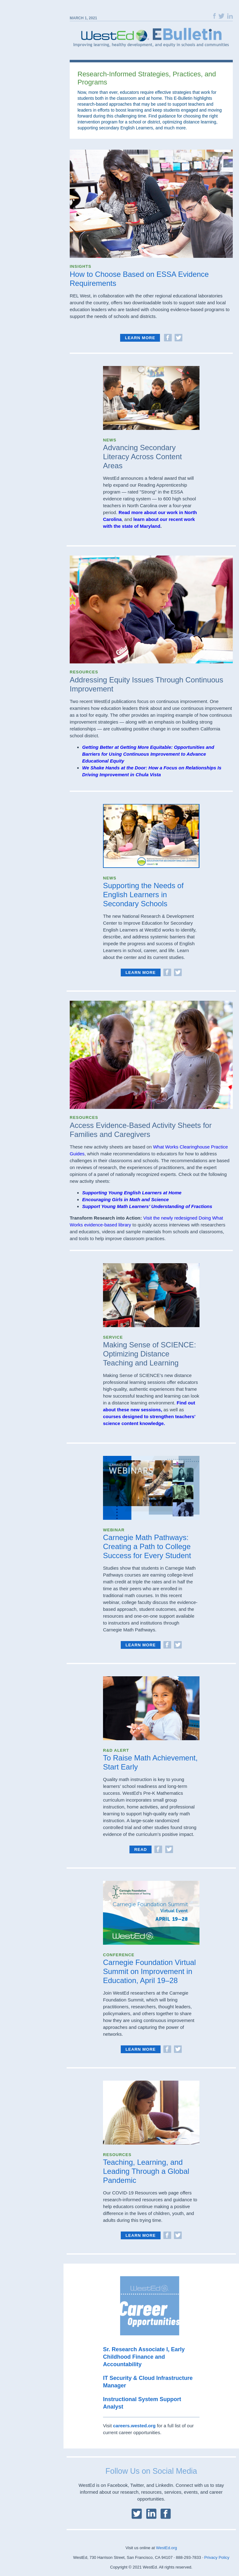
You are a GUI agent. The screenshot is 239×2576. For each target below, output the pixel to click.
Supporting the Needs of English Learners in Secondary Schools (143, 894)
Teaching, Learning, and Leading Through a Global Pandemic (146, 2171)
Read (140, 1849)
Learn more (140, 337)
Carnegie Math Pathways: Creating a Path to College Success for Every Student (147, 1546)
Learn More (140, 972)
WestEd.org (166, 2547)
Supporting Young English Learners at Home (131, 1192)
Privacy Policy (216, 2557)
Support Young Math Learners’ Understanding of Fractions (147, 1206)
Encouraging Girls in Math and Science (125, 1199)
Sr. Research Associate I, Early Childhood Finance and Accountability (144, 2356)
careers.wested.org (134, 2425)
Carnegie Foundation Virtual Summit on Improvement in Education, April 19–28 (149, 1971)
